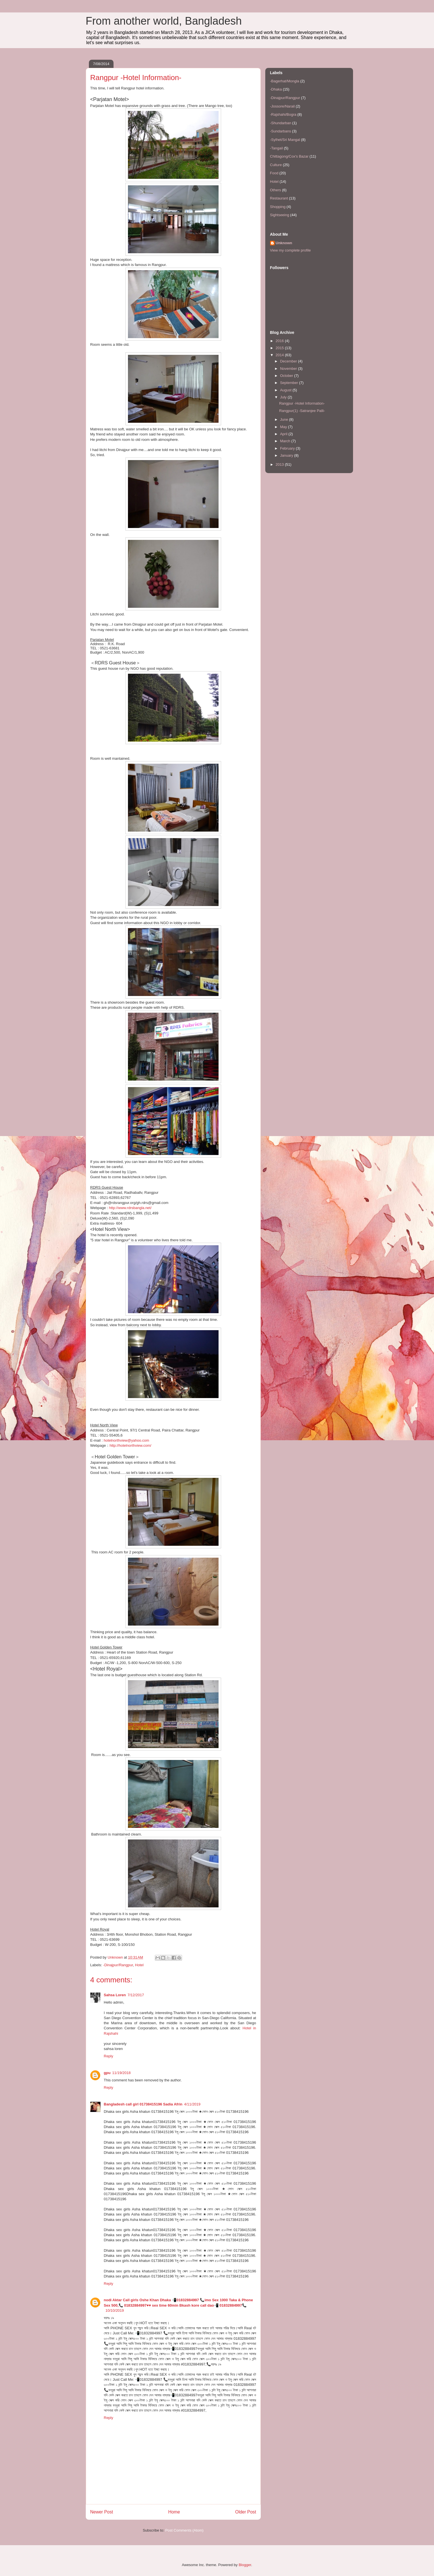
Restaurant (279, 198)
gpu (107, 2073)
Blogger (245, 2565)
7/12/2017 (136, 1995)
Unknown (284, 243)
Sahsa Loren (115, 1995)
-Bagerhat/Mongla (284, 81)
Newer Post (101, 2512)
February (288, 448)
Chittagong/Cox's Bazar (289, 156)
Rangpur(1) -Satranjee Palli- (302, 411)
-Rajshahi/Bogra (283, 114)
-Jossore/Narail (282, 106)
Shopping (278, 207)
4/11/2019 (192, 2104)
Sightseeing (279, 215)
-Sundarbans (280, 131)
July (284, 397)
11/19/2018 (121, 2073)
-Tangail (276, 148)
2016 (280, 341)
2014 (280, 355)
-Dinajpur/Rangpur (118, 1965)
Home (174, 2512)
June (284, 419)
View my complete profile (290, 250)
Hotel (139, 1965)
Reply (108, 2056)
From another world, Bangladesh (164, 21)
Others (275, 190)
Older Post (245, 2512)
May (284, 427)
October (287, 375)
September (289, 383)
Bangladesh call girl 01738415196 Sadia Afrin (143, 2104)
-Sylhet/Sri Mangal (285, 140)
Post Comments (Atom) (184, 2530)
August (286, 390)
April (284, 434)
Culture (276, 165)
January (287, 455)
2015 (280, 348)
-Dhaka (276, 89)
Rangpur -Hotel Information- (302, 403)
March (285, 441)
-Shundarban (280, 123)
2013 (280, 464)
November (289, 368)
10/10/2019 (115, 2310)
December (289, 361)
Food (274, 173)
